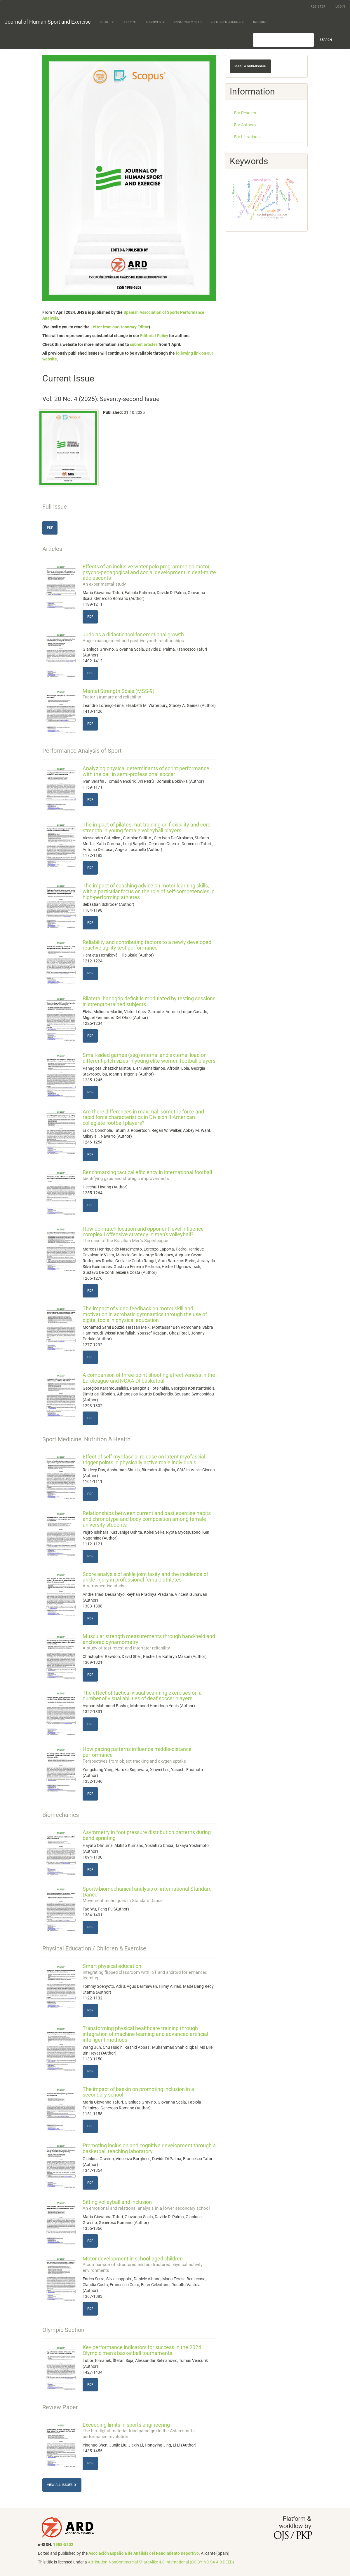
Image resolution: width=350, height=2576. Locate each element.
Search (326, 40)
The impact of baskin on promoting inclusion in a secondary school (138, 2092)
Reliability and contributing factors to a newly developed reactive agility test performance (147, 945)
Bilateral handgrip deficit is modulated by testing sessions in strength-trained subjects (149, 1001)
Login (340, 6)
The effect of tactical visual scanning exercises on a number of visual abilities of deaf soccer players (142, 1696)
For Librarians (247, 136)
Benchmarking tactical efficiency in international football (150, 1175)
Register (318, 6)
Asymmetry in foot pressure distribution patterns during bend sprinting (147, 1835)
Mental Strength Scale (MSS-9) (150, 694)
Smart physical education (150, 1971)
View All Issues (62, 2485)
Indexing (260, 22)
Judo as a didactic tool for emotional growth (150, 637)
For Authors (245, 124)
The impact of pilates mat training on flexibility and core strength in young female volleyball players (146, 827)
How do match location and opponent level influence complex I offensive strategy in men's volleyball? (150, 1234)
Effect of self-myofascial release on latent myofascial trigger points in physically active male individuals (144, 1459)
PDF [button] (50, 528)
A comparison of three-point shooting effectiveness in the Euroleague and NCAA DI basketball (149, 1378)
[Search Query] (283, 40)
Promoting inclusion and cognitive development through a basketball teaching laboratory (149, 2148)
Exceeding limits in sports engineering (150, 2430)
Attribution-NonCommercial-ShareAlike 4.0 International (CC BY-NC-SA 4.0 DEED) (161, 2562)
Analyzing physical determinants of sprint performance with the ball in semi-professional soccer (146, 771)
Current (130, 22)
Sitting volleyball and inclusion (150, 2205)
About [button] (107, 22)
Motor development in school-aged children (150, 2264)
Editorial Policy (154, 335)
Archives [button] (155, 22)
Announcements (187, 22)
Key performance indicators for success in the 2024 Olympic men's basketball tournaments (142, 2350)
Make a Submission (250, 66)
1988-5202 (63, 2544)
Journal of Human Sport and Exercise (48, 22)
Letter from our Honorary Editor (119, 327)
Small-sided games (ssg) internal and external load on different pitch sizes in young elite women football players (149, 1058)
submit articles (144, 344)
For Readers (245, 113)
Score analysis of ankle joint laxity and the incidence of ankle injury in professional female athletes (150, 1580)
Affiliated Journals (227, 22)
